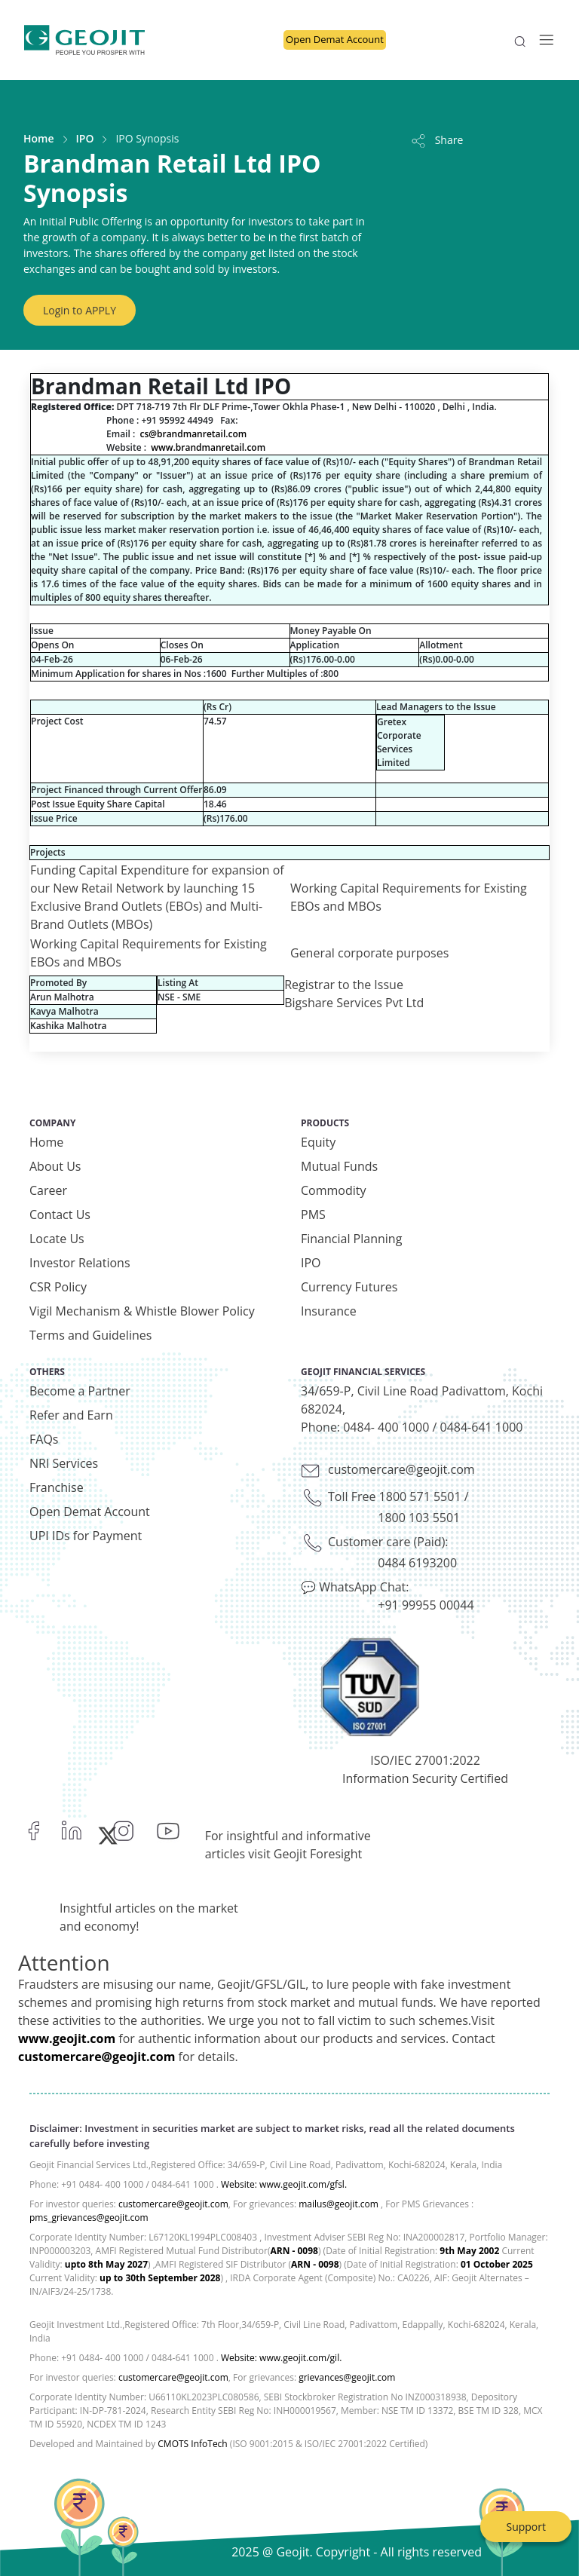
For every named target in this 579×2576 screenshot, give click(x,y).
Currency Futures (349, 1287)
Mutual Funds (339, 1166)
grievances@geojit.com (347, 2377)
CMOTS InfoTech (192, 2443)
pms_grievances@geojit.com (89, 2217)
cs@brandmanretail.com (193, 433)
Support (526, 2526)
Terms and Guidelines (90, 1335)
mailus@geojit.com (338, 2204)
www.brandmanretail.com (208, 447)
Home (38, 138)
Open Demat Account (335, 39)
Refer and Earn (71, 1415)
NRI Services (63, 1463)
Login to (79, 310)
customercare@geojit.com (401, 1469)
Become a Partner (79, 1391)
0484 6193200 (417, 1562)
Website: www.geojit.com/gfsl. (284, 2184)
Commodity (333, 1190)
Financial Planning (351, 1238)
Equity (318, 1142)
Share (436, 140)
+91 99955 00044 (425, 1605)
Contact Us (59, 1214)
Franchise (56, 1487)
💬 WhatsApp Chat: (355, 1587)
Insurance (329, 1311)
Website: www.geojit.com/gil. (281, 2357)
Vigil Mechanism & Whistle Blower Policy (142, 1311)
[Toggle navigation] (542, 40)
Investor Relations (79, 1262)
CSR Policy (58, 1287)
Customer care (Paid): (388, 1541)
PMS (313, 1214)
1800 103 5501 (419, 1517)
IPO (85, 138)
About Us (55, 1166)
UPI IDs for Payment (85, 1535)
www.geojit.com (66, 2038)
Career (48, 1190)
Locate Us (56, 1238)
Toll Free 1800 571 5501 (394, 1496)
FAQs (43, 1439)
